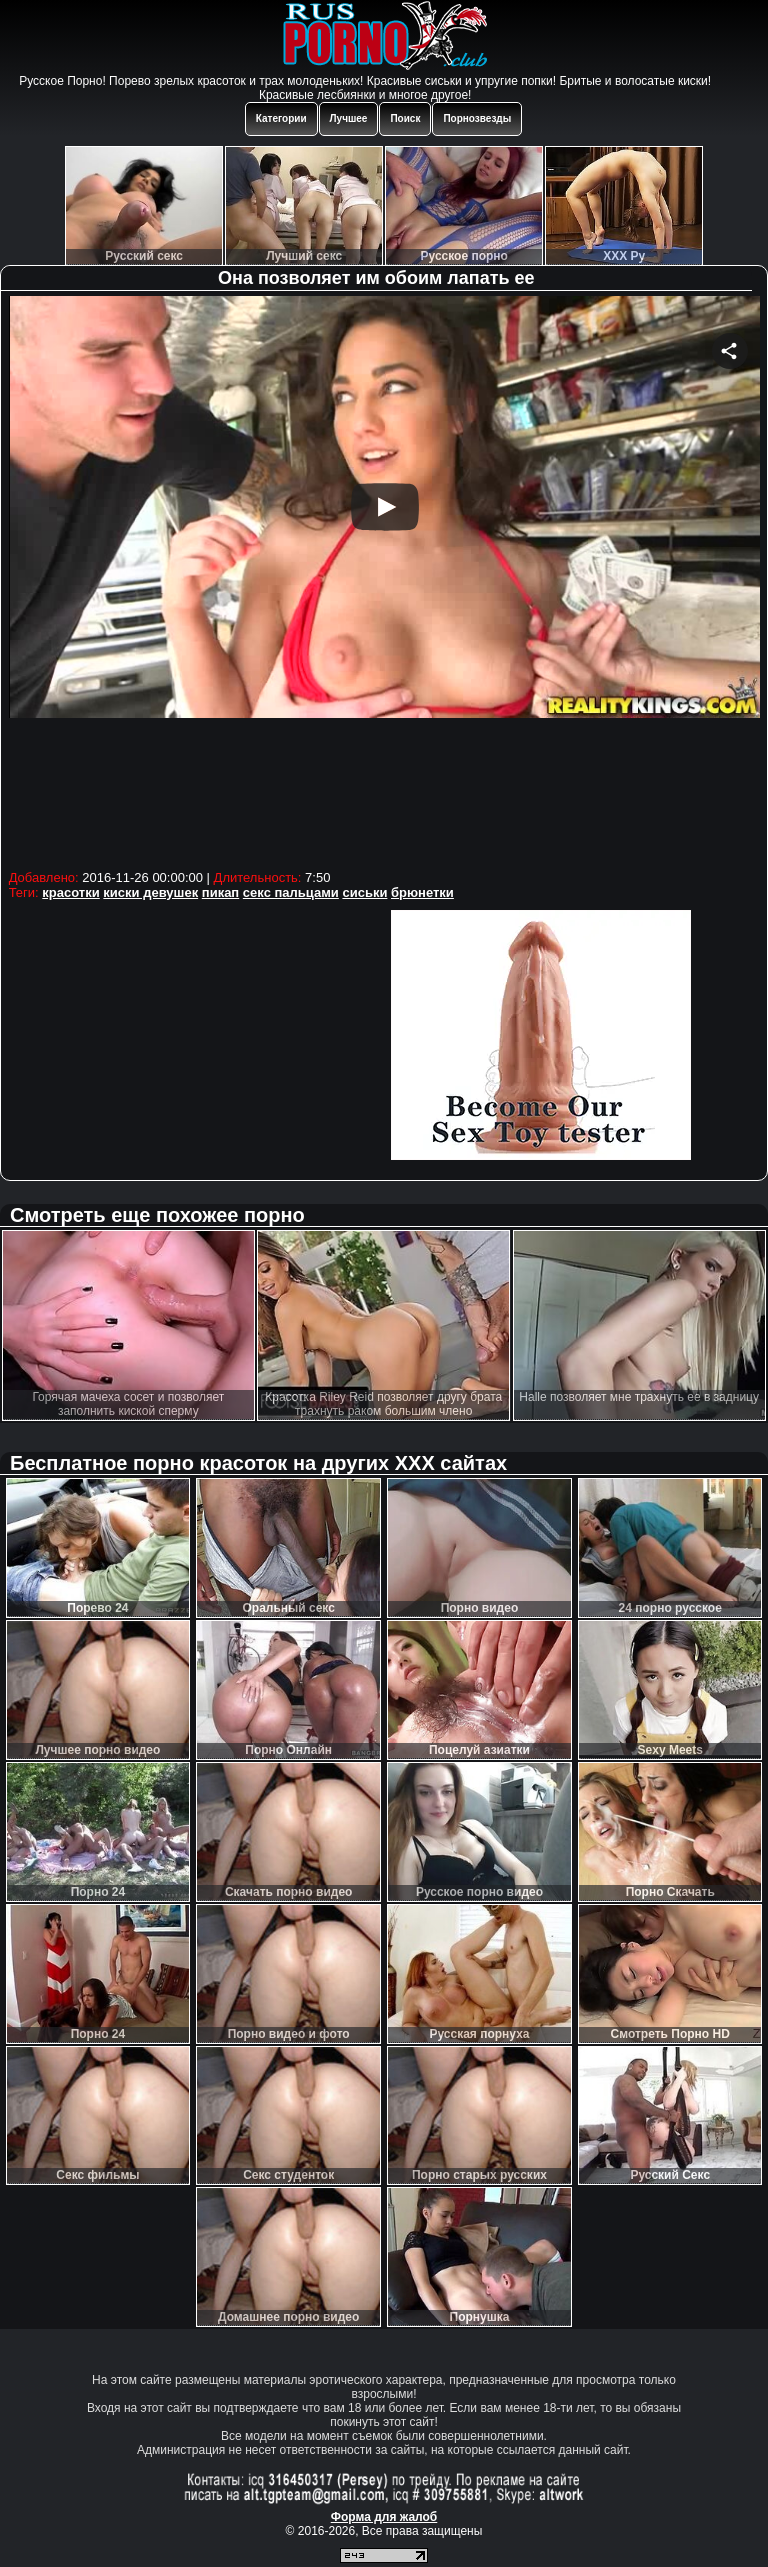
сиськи (364, 892)
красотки (70, 892)
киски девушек (150, 892)
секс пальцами (291, 892)
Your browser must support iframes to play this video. (384, 580)
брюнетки (422, 892)
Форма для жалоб (384, 2517)
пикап (220, 892)
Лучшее (349, 118)
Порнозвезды (477, 118)
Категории (281, 118)
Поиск (405, 118)
